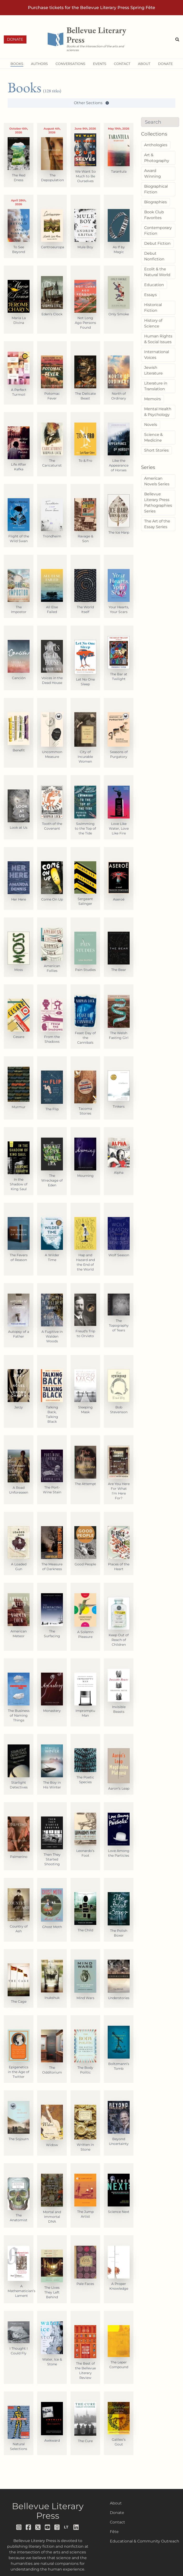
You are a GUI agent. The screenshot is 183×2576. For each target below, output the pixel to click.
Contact (117, 2522)
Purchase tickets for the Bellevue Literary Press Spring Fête (91, 7)
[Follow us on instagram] (19, 2527)
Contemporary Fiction (158, 230)
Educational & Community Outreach (144, 2541)
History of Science (153, 323)
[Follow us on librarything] (67, 2527)
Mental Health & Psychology (157, 412)
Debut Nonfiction (154, 256)
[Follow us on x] (38, 2527)
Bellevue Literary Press (48, 2511)
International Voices (156, 355)
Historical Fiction (153, 307)
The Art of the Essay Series (157, 524)
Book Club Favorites (154, 215)
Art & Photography (156, 158)
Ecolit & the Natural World (157, 272)
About (116, 2503)
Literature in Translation (155, 386)
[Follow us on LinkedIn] (76, 2527)
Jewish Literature (153, 370)
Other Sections (91, 103)
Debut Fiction (157, 243)
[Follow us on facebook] (28, 2527)
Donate (15, 39)
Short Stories (156, 450)
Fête (114, 2531)
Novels (150, 424)
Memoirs (152, 399)
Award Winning (152, 173)
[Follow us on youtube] (48, 2527)
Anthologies (155, 145)
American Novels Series (156, 481)
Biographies (155, 202)
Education (154, 284)
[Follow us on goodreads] (57, 2527)
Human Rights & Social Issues (158, 339)
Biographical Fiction (156, 189)
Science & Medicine (153, 437)
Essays (150, 294)
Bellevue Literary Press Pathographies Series (158, 502)
